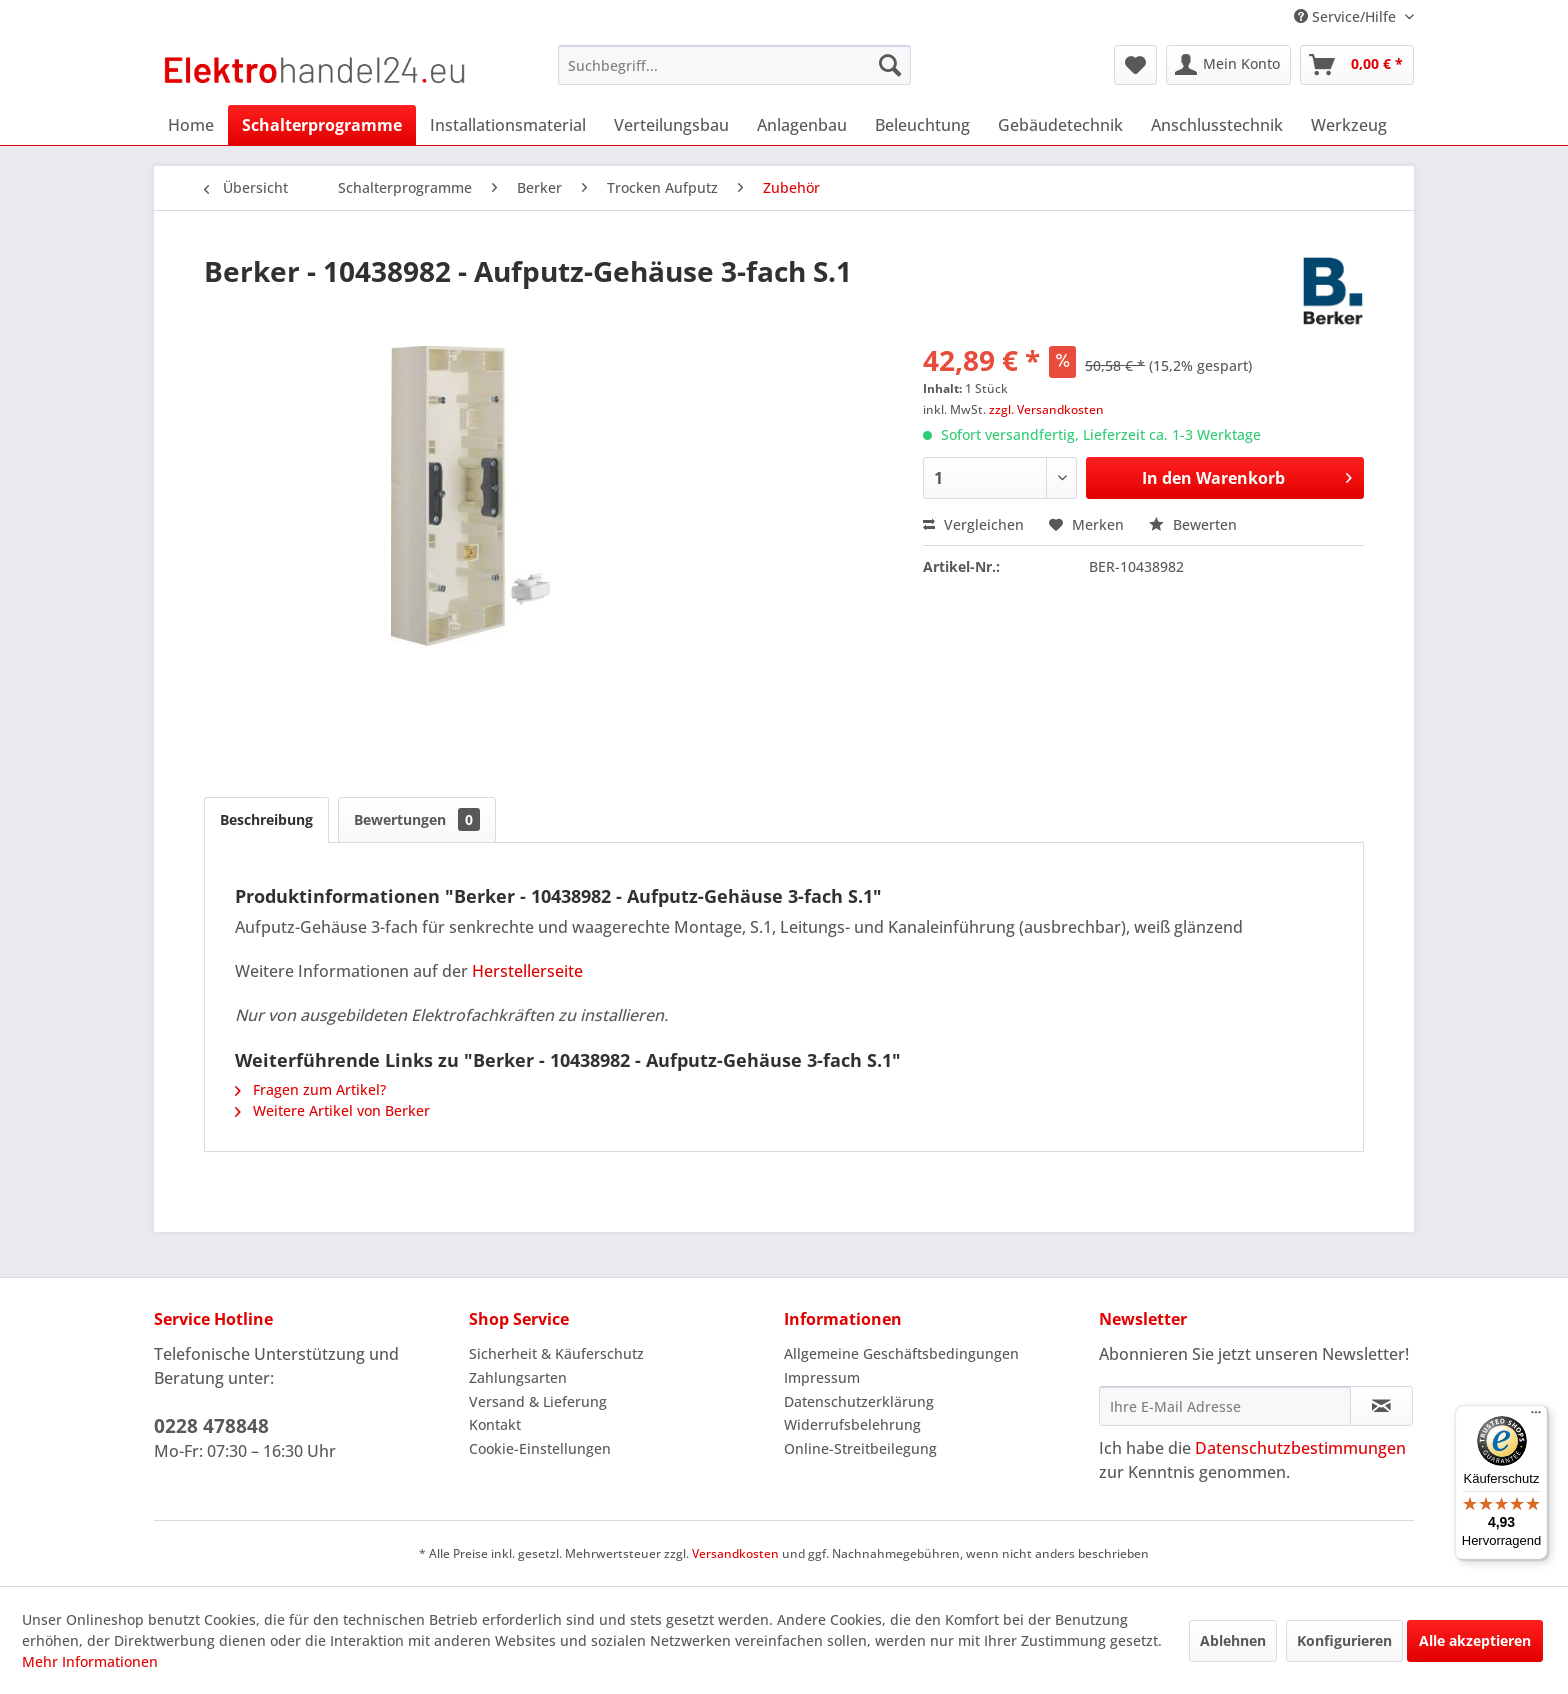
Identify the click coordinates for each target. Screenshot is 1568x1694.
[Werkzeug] (1349, 125)
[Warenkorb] (1357, 65)
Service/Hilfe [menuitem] (1347, 16)
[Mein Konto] (1228, 65)
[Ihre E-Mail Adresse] (1225, 1406)
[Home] (191, 125)
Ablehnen (1233, 1640)
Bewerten (1193, 524)
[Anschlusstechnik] (1217, 125)
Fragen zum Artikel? (310, 1089)
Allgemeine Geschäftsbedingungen (901, 1353)
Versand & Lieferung (538, 1401)
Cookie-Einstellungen (540, 1448)
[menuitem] (734, 65)
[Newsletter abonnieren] (1381, 1406)
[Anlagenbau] (802, 125)
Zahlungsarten (518, 1377)
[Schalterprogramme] (322, 125)
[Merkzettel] (1135, 65)
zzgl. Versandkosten (1046, 409)
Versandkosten (735, 1553)
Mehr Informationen (90, 1661)
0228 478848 (211, 1426)
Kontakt (495, 1424)
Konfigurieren (1344, 1640)
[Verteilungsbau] (671, 125)
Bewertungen (417, 819)
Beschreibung (266, 819)
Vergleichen (973, 524)
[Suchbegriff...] (734, 65)
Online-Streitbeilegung (860, 1448)
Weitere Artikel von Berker (332, 1110)
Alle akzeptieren (1475, 1640)
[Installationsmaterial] (508, 125)
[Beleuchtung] (922, 125)
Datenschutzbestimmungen (1300, 1448)
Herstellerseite (527, 971)
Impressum (822, 1377)
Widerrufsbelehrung (852, 1424)
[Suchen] (890, 65)
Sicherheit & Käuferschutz (556, 1353)
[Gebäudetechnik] (1060, 125)
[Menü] (1536, 1417)
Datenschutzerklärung (859, 1401)
